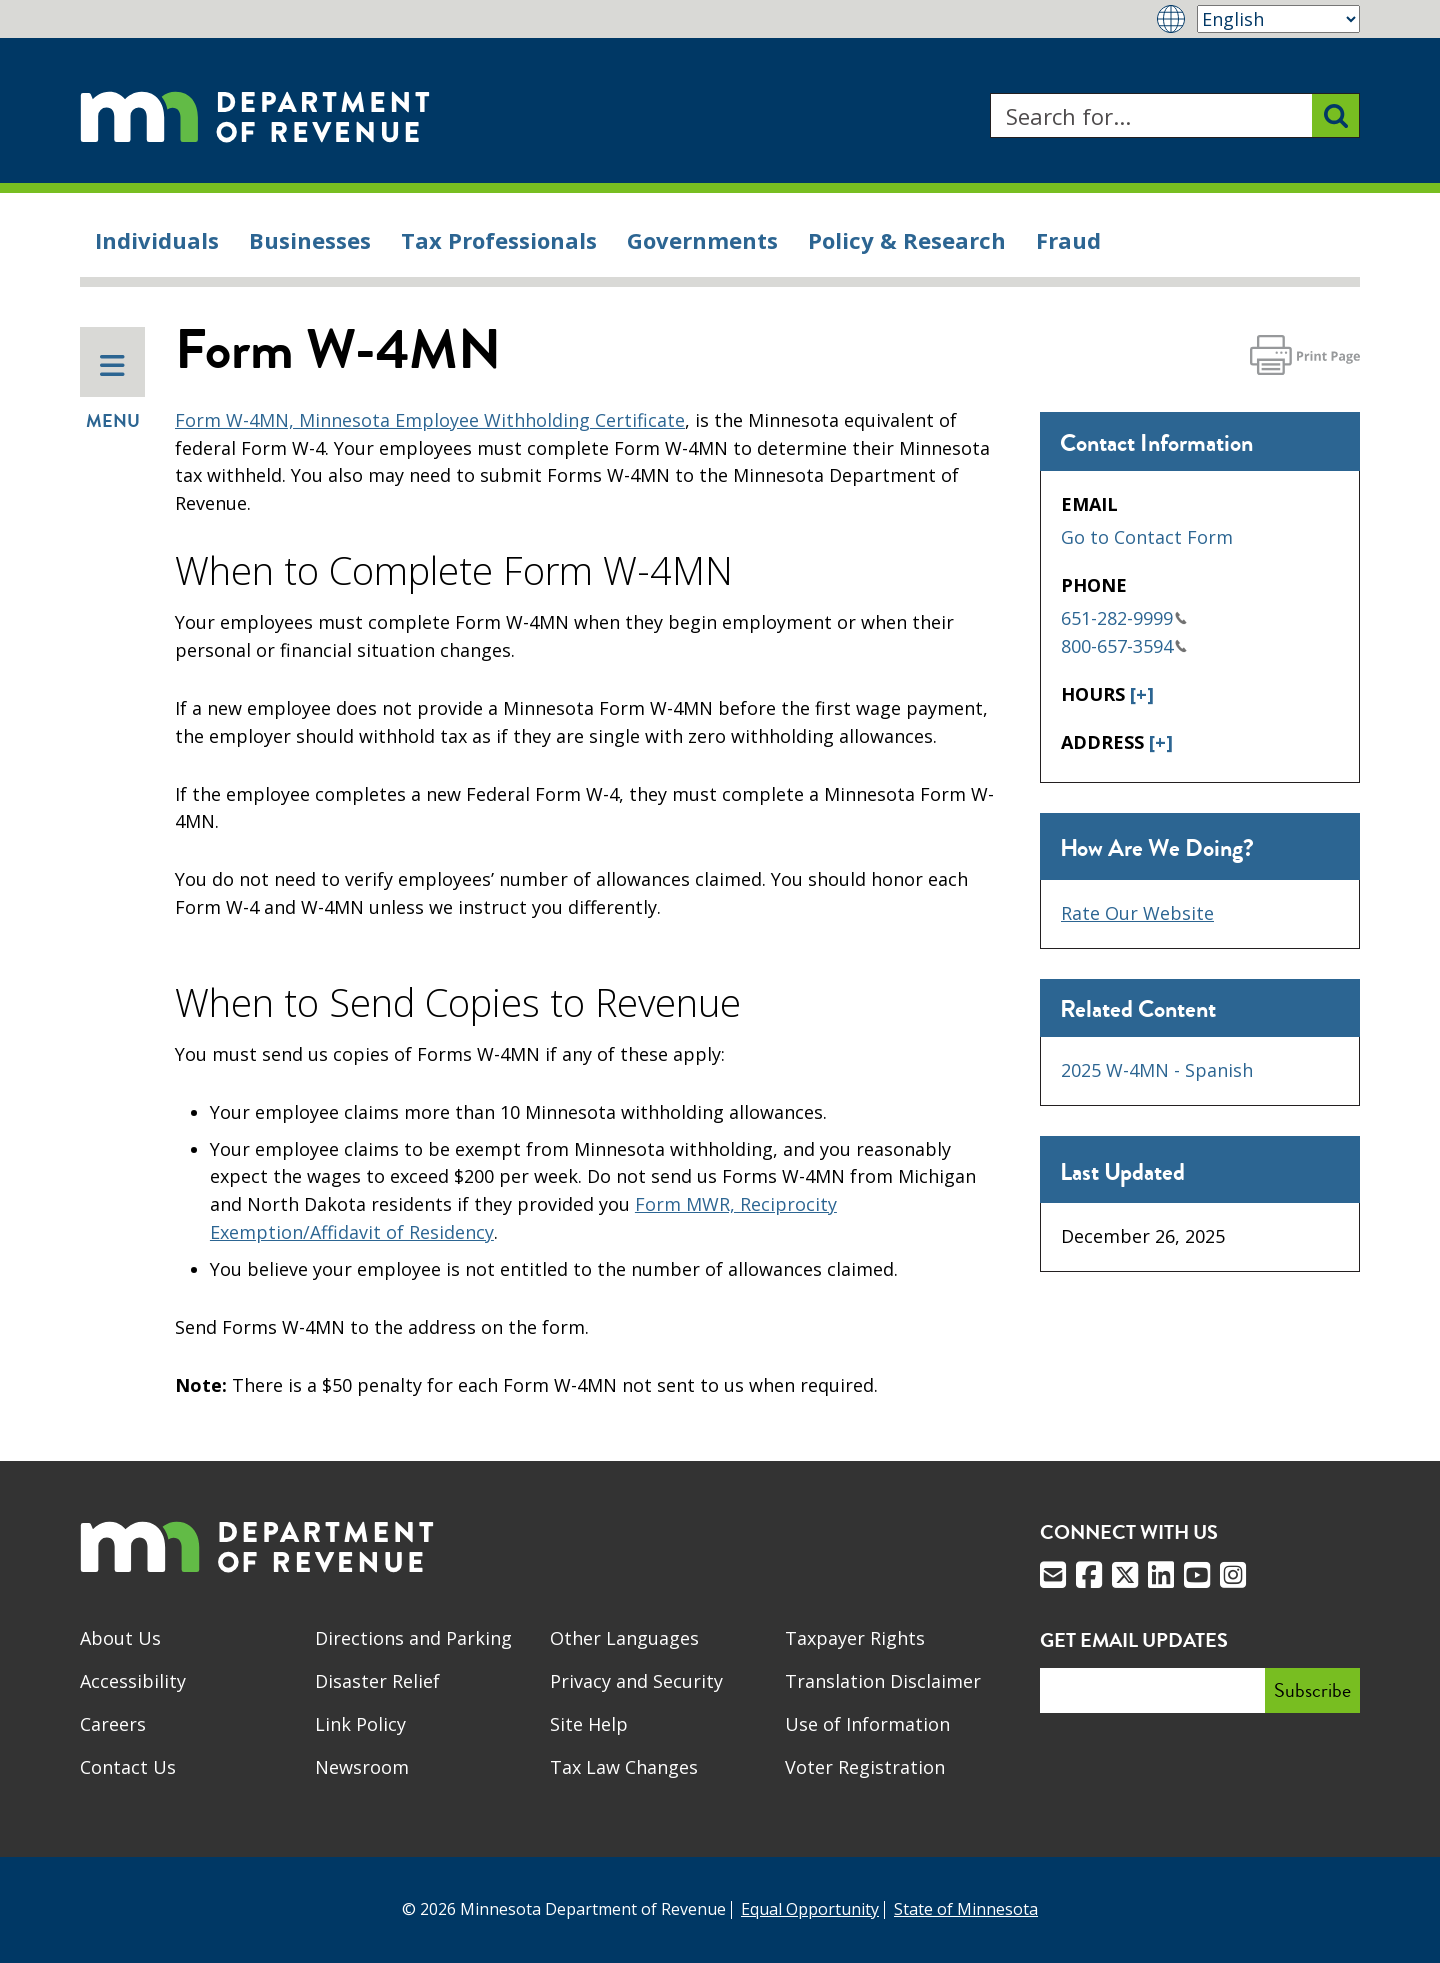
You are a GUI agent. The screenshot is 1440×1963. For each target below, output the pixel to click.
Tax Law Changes (624, 1767)
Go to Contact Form (1147, 537)
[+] (1142, 694)
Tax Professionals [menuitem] (499, 240)
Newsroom (362, 1767)
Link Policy (360, 1724)
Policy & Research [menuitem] (907, 240)
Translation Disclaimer (883, 1681)
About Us (120, 1638)
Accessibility (133, 1681)
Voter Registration (865, 1767)
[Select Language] (1278, 19)
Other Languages (624, 1638)
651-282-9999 (1124, 618)
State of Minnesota (966, 1909)
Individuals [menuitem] (157, 240)
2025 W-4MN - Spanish (1157, 1070)
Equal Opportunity (810, 1909)
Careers (113, 1724)
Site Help (589, 1724)
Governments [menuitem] (702, 240)
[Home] (255, 115)
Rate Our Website (1137, 913)
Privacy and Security (636, 1681)
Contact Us (128, 1767)
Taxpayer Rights (855, 1638)
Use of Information (867, 1724)
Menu (113, 393)
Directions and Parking (413, 1638)
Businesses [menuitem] (310, 240)
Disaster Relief (377, 1681)
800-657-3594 (1124, 646)
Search (989, 93)
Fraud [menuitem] (1068, 240)
